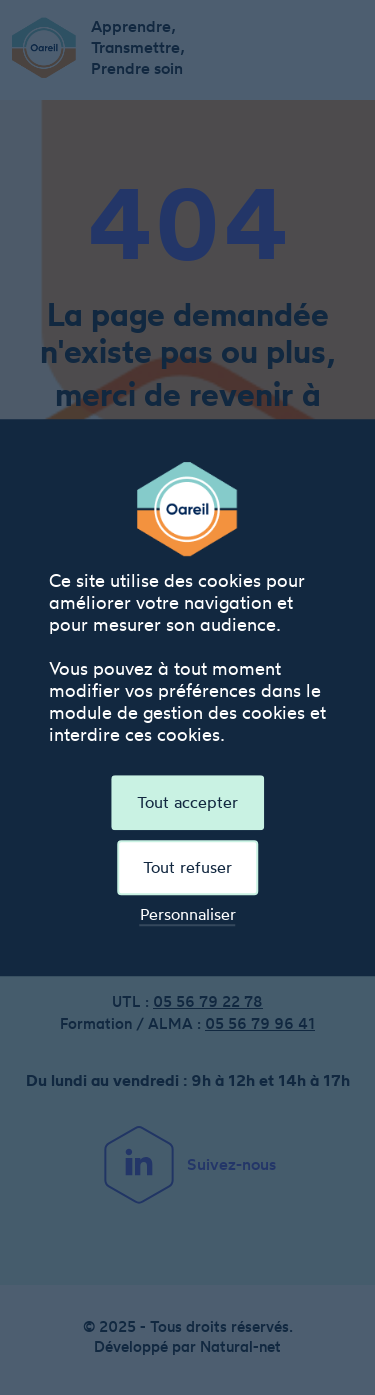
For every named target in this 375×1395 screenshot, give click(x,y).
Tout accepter (187, 802)
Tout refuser (187, 867)
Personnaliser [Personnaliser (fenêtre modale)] (188, 914)
